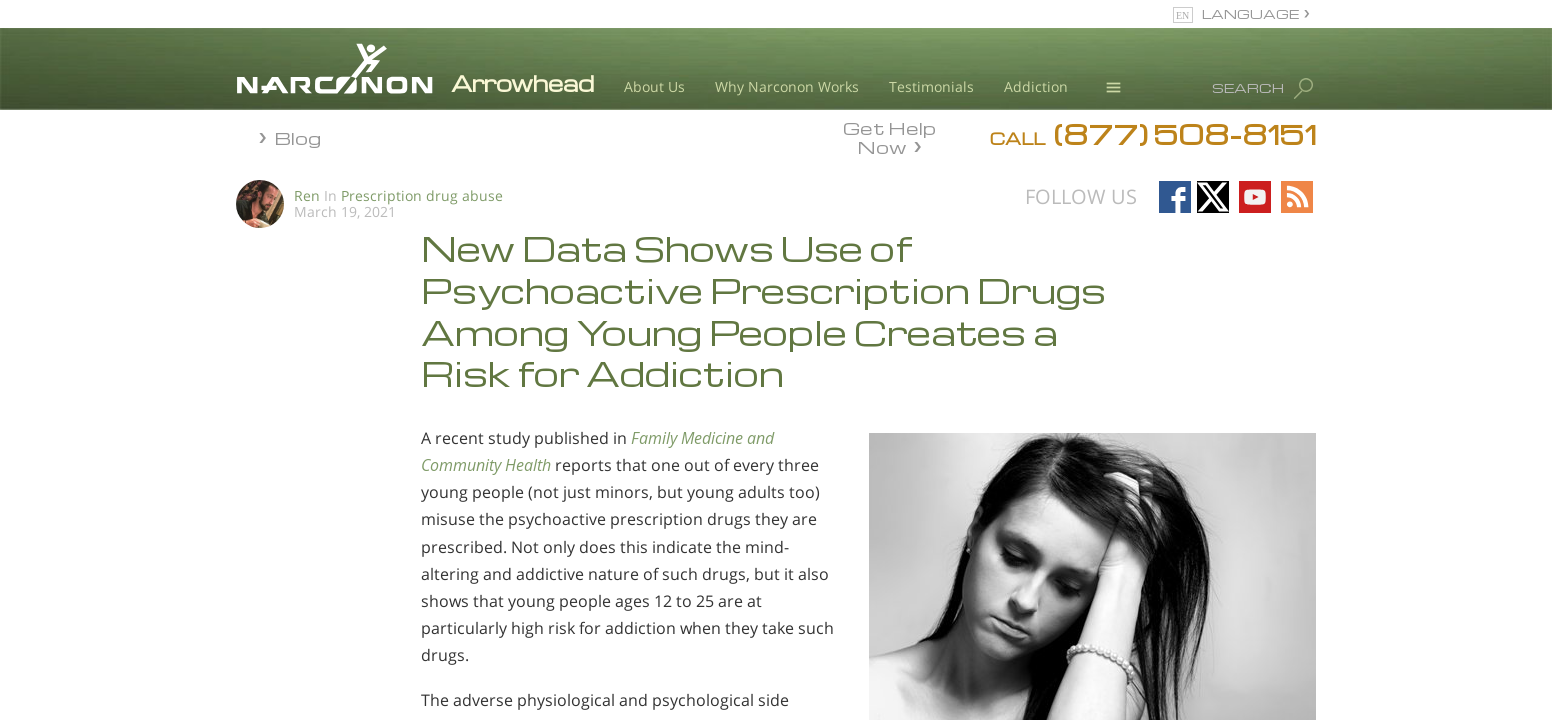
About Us (654, 86)
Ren (307, 195)
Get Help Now (889, 136)
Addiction (1036, 86)
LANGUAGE (1250, 13)
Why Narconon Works (787, 86)
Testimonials (931, 86)
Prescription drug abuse (422, 195)
